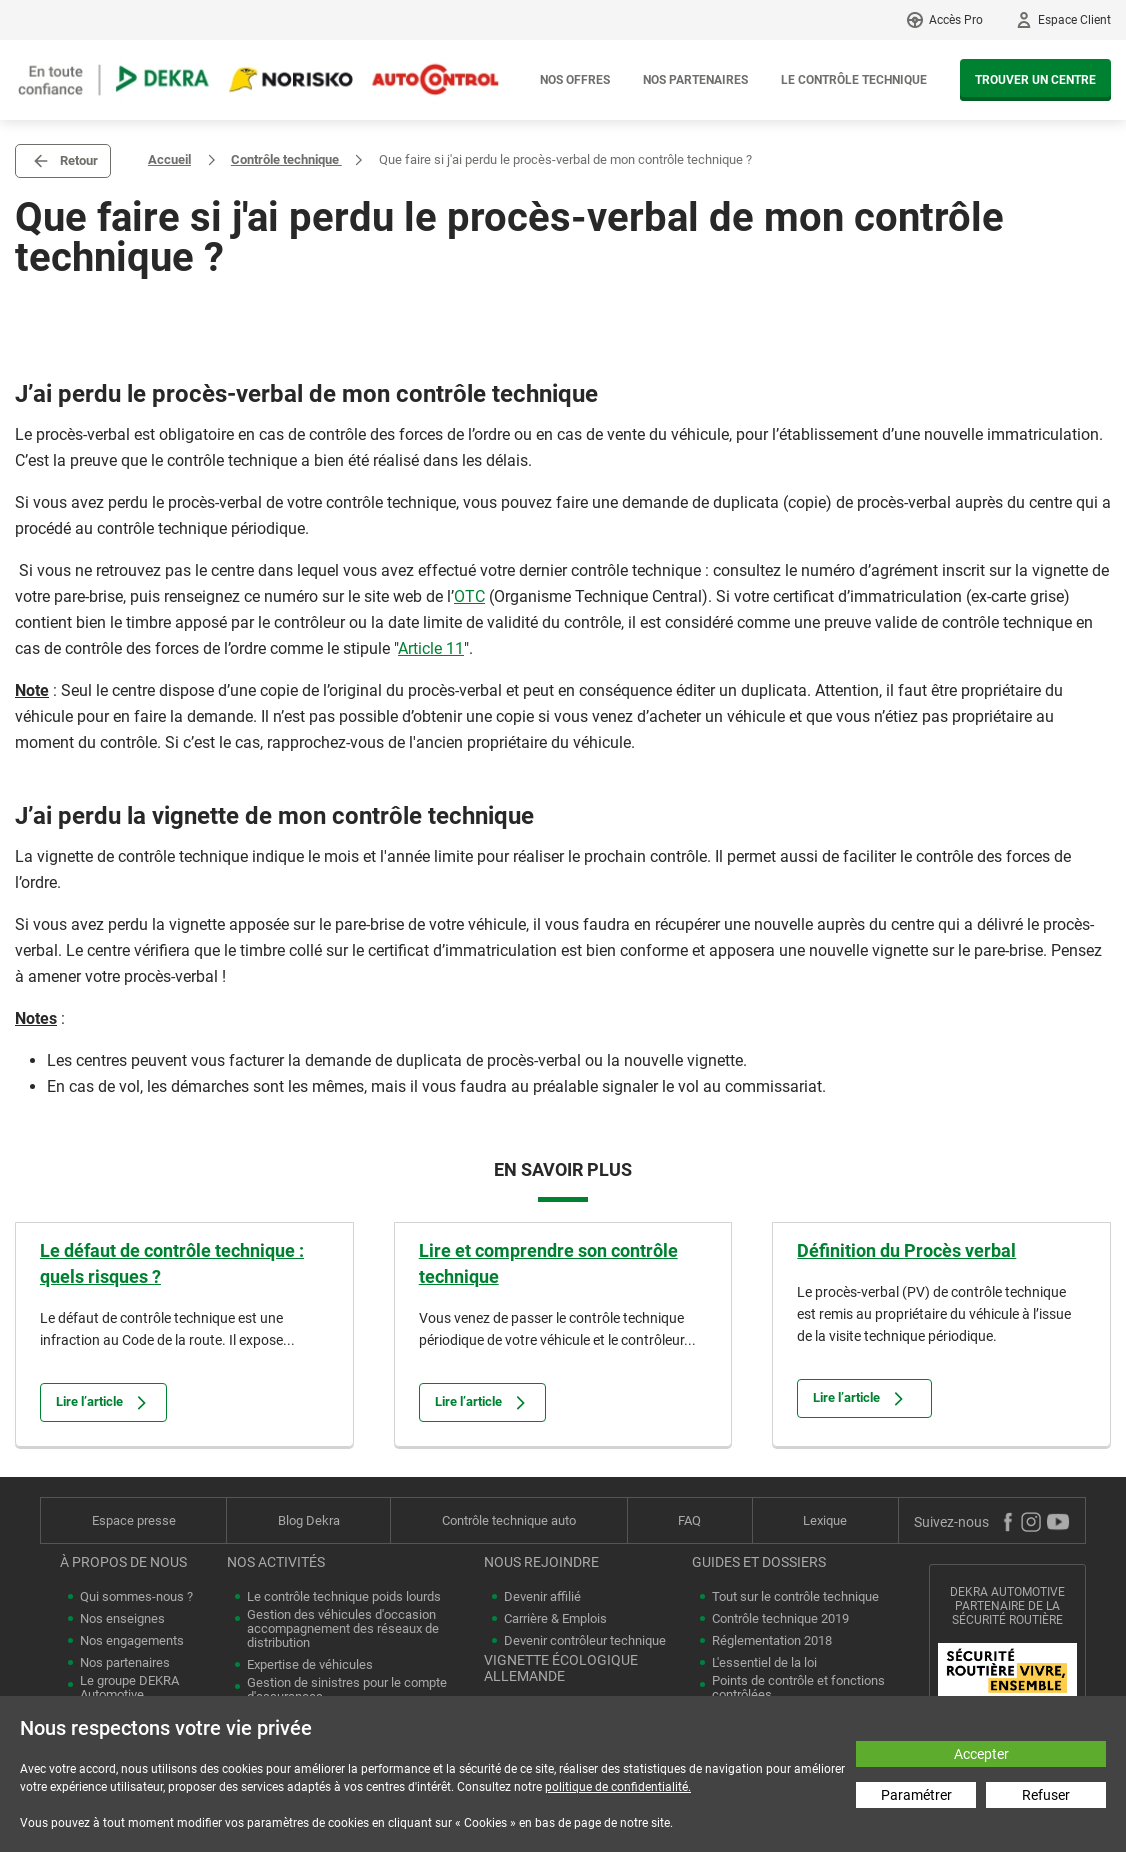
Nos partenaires (695, 80)
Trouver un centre (1035, 80)
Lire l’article (103, 1402)
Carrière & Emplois (555, 1619)
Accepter (981, 1754)
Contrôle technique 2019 (780, 1619)
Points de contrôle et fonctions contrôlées (798, 1688)
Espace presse (134, 1520)
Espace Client (1074, 20)
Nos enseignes (122, 1619)
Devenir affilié (542, 1597)
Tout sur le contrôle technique (795, 1597)
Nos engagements (132, 1641)
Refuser (1046, 1795)
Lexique (825, 1520)
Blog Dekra (309, 1520)
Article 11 (431, 648)
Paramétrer (916, 1795)
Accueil (169, 159)
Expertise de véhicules (310, 1665)
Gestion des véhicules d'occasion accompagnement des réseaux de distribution (343, 1629)
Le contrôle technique (854, 80)
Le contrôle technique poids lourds (344, 1597)
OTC (469, 596)
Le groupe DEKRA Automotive (129, 1688)
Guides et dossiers (759, 1562)
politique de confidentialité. (618, 1787)
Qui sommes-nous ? (136, 1597)
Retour (79, 160)
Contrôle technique (286, 159)
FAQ (689, 1520)
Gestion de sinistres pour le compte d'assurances (347, 1690)
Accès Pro (956, 20)
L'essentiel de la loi (764, 1663)
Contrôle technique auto (509, 1520)
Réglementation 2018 (772, 1641)
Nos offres (575, 80)
